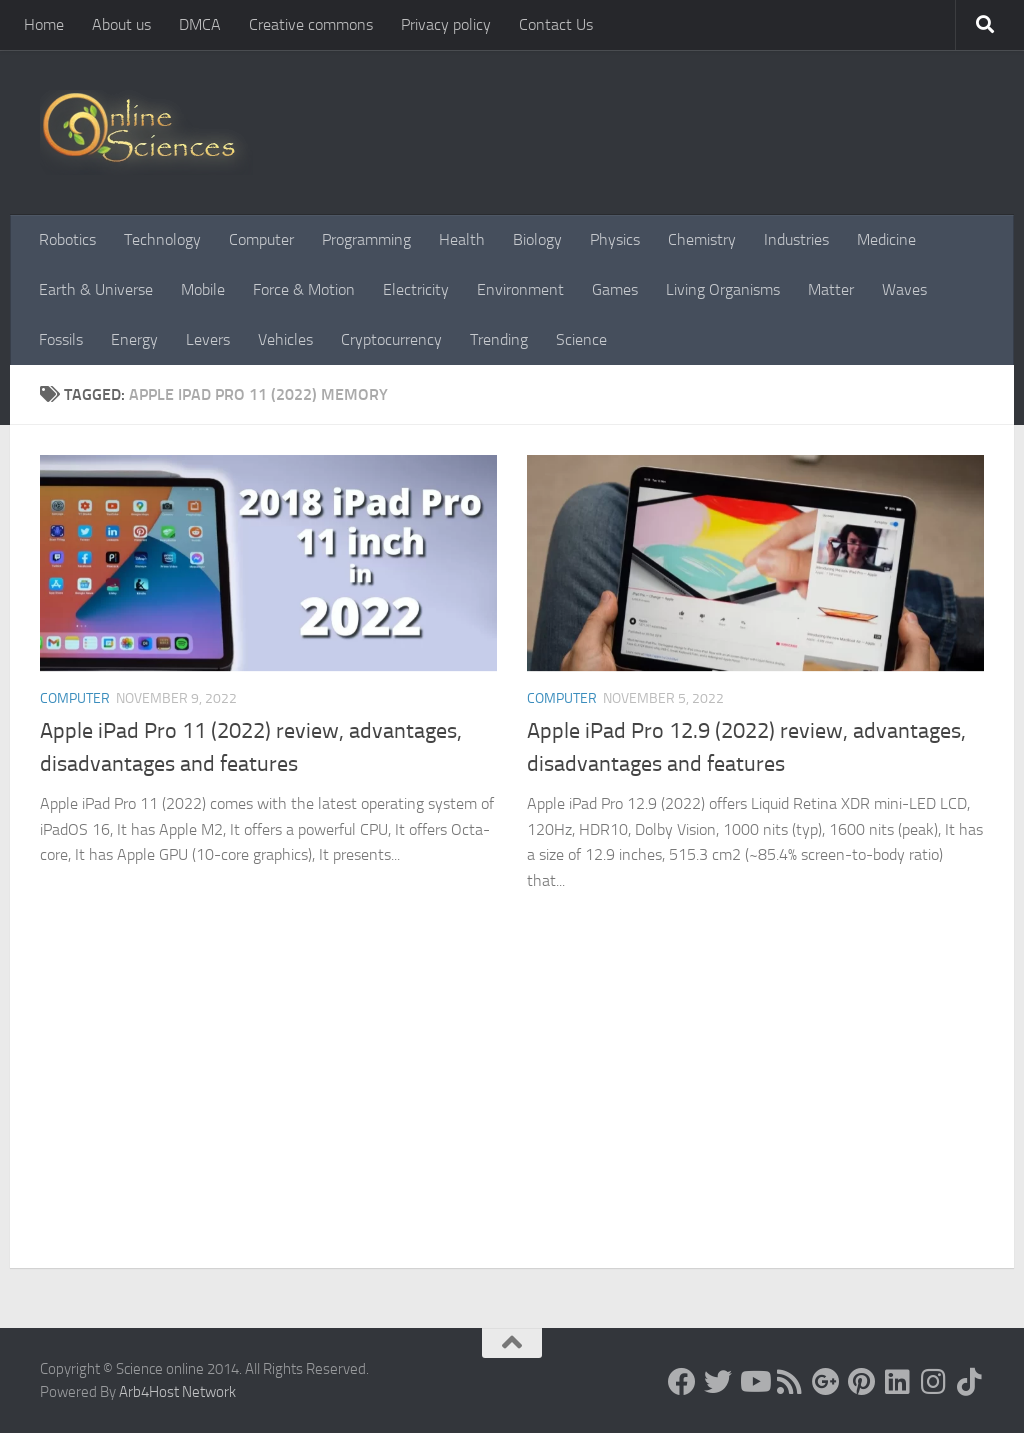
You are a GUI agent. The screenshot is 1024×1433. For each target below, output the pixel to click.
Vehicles (285, 339)
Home (44, 24)
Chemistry (702, 239)
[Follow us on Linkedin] (898, 1382)
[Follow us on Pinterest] (862, 1382)
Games (615, 289)
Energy (134, 339)
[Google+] (826, 1382)
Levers (208, 339)
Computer (261, 239)
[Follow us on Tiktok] (970, 1382)
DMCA (200, 24)
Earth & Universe (96, 289)
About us (121, 24)
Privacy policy (446, 24)
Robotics (67, 239)
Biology (537, 239)
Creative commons (311, 24)
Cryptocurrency (391, 339)
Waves (904, 289)
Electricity (416, 289)
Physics (615, 239)
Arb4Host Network (177, 1392)
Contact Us (556, 24)
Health (462, 239)
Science (581, 339)
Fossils (61, 339)
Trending (499, 339)
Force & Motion (304, 289)
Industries (796, 239)
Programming (366, 239)
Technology (162, 239)
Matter (831, 289)
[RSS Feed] (790, 1382)
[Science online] (682, 1382)
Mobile (203, 289)
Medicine (886, 239)
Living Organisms (723, 289)
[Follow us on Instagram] (934, 1382)
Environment (520, 289)
